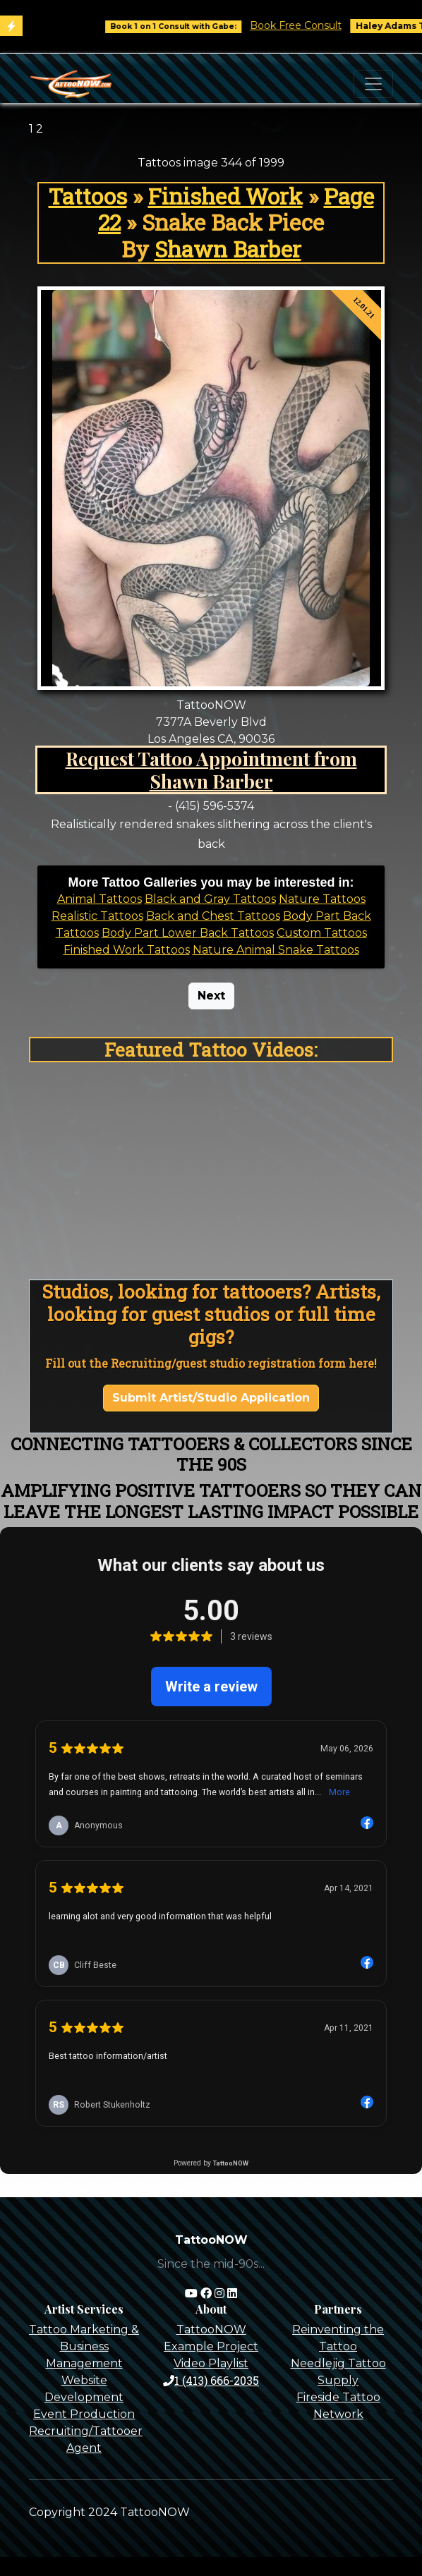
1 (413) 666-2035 (211, 2380)
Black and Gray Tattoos (210, 899)
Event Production (84, 2414)
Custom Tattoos (322, 933)
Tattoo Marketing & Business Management (84, 2346)
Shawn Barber (228, 249)
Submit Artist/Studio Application (211, 1397)
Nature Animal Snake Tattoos (276, 949)
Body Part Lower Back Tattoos (188, 933)
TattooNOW (211, 2329)
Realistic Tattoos (97, 916)
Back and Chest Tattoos (213, 916)
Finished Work (225, 196)
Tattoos (88, 196)
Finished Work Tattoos (127, 949)
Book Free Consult (305, 25)
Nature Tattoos (322, 899)
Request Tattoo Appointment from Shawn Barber (211, 770)
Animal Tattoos (99, 899)
